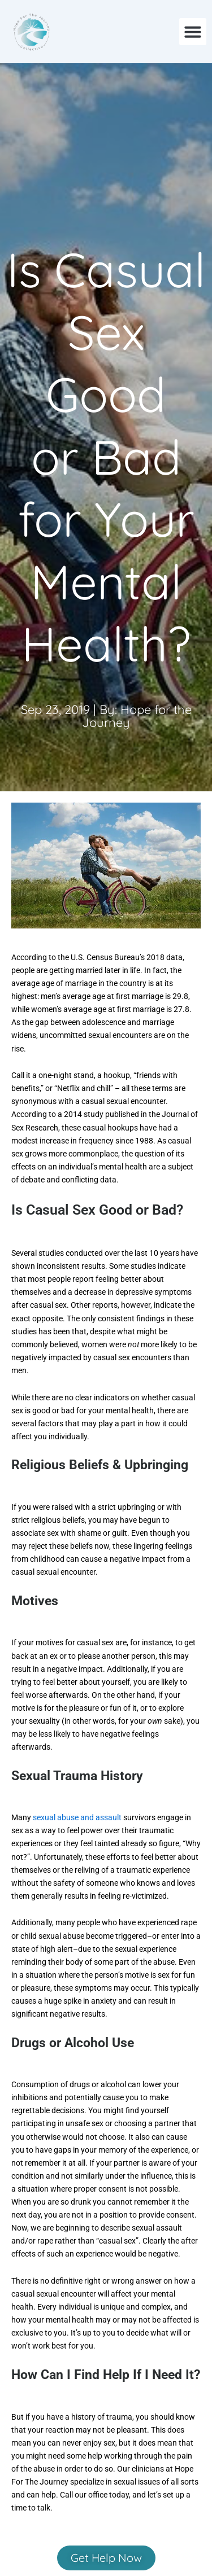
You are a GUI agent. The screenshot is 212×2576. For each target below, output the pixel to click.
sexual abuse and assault (78, 1817)
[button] (192, 31)
